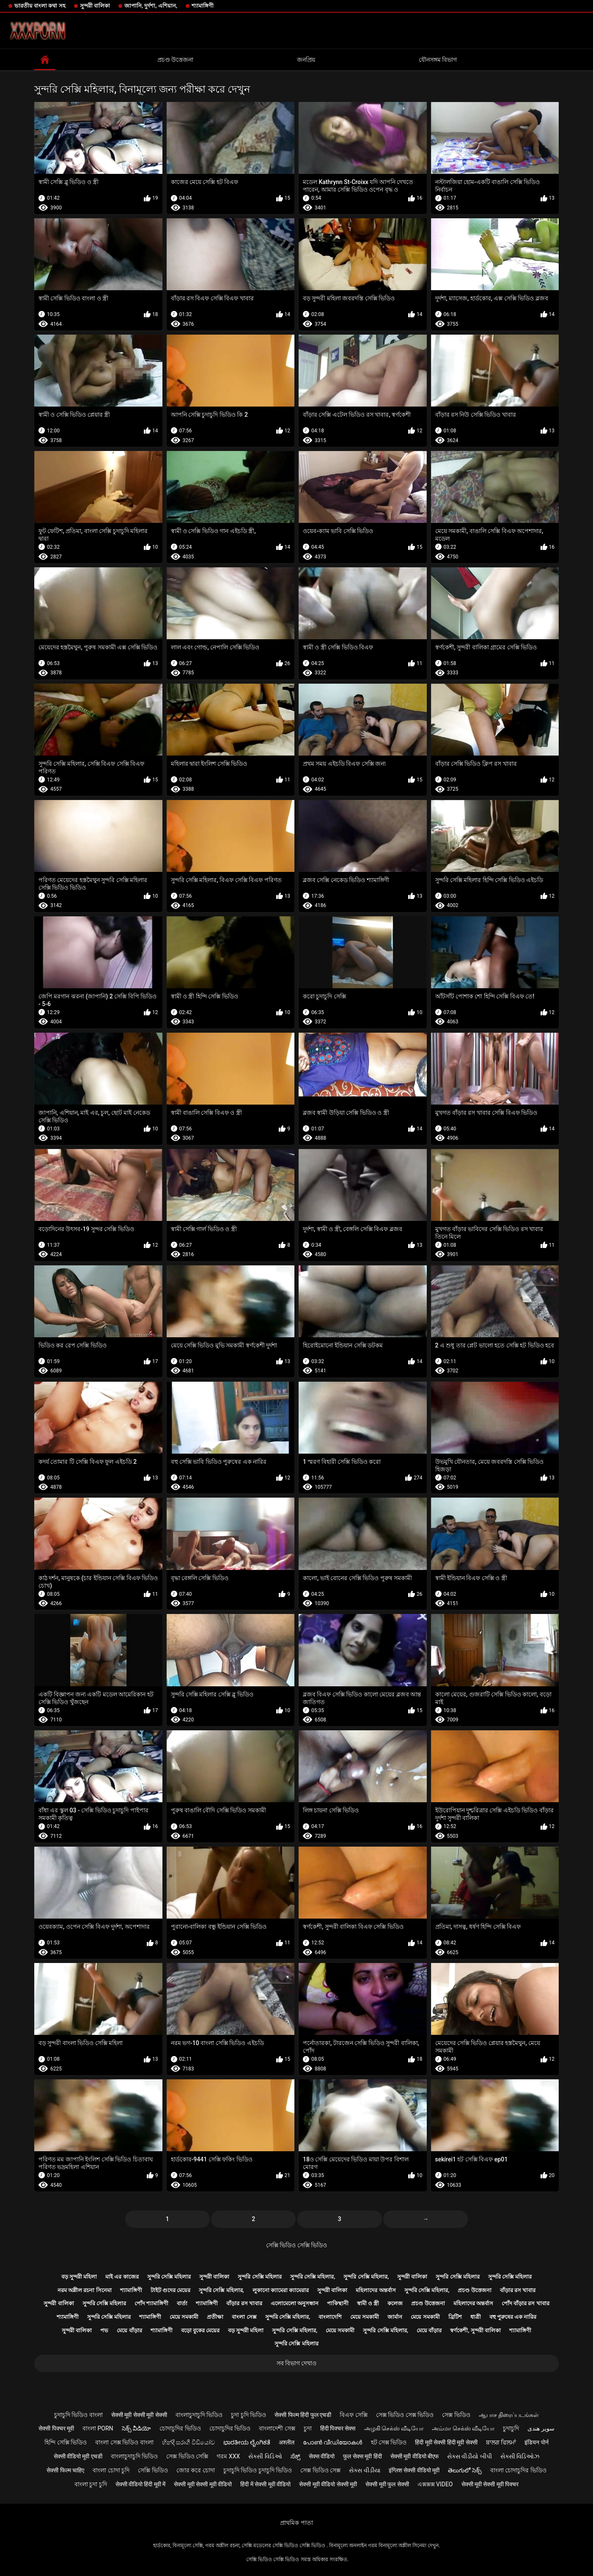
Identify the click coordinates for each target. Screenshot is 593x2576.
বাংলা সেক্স (244, 2317)
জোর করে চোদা (195, 2470)
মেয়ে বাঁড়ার (129, 2330)
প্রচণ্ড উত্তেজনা (175, 59)
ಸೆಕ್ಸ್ (295, 2456)
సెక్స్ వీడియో (136, 2428)
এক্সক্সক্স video (435, 2484)
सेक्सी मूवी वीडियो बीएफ (414, 2456)
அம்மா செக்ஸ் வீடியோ (463, 2428)
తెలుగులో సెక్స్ (464, 2470)
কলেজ (395, 2303)
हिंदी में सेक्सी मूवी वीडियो (265, 2484)
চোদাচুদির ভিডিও (179, 2428)
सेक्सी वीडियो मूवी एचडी (78, 2456)
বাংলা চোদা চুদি (111, 2470)
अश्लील (286, 2442)
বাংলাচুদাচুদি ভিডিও (199, 2414)
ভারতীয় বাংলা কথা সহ (40, 6)
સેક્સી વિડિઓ (265, 2456)
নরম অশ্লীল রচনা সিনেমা (85, 2290)
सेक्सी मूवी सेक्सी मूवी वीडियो (203, 2484)
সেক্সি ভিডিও (152, 2470)
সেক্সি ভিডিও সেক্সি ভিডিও (296, 2245)
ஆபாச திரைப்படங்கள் (509, 2414)
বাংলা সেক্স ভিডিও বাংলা (124, 2442)
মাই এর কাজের (121, 2277)
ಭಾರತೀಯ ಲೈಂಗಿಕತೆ (246, 2442)
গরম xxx (228, 2456)
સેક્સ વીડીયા (364, 2470)
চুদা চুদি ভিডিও (248, 2414)
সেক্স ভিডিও (456, 2414)
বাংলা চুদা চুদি (90, 2484)
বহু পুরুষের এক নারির (513, 2317)
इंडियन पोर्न (536, 2442)
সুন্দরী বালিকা (95, 6)
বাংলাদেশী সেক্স (277, 2428)
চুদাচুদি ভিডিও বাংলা (78, 2414)
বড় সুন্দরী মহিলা (79, 2277)
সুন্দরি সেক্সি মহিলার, (312, 2277)
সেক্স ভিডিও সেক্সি (187, 2456)
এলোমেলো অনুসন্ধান (294, 2303)
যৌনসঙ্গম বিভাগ (438, 59)
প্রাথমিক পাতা (296, 2522)
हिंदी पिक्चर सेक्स (338, 2428)
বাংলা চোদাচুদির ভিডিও (518, 2470)
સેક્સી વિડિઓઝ (519, 2456)
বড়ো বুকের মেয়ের (200, 2330)
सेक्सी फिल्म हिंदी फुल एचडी (303, 2414)
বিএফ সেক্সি (353, 2414)
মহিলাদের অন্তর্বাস (375, 2290)
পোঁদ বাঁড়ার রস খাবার (525, 2303)
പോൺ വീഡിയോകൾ (332, 2442)
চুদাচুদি (511, 2428)
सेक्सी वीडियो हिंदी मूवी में (140, 2484)
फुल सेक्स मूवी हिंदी (362, 2456)
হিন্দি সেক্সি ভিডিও (65, 2442)
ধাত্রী (475, 2317)
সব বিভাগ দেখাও (297, 2363)
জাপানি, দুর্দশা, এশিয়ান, (150, 6)
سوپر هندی (540, 2428)
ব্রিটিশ (455, 2317)
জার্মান (394, 2317)
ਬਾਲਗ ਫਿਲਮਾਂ (501, 2442)
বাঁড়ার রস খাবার (517, 2290)
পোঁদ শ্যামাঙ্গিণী (151, 2303)
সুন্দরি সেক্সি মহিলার (169, 2277)
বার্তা (182, 2303)
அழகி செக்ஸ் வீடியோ (394, 2428)
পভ (104, 2330)
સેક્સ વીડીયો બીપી (469, 2456)
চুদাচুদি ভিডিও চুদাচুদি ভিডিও (257, 2470)
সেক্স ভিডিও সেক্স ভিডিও (405, 2414)
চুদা (308, 2428)
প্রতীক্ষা (215, 2317)
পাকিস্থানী (338, 2303)
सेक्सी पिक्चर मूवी (56, 2428)
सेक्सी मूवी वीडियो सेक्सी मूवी (328, 2484)
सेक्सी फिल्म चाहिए (65, 2470)
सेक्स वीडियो (322, 2456)
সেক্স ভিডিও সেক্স (320, 2470)
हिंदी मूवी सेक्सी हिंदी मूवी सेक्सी (446, 2442)
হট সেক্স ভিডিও (389, 2442)
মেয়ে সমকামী (184, 2317)
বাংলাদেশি (330, 2317)
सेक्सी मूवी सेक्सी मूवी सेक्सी (139, 2414)
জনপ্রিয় (306, 59)
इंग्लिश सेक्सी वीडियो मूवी (414, 2470)
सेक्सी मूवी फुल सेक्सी (387, 2484)
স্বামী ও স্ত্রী (368, 2303)
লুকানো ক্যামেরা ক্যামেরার (281, 2290)
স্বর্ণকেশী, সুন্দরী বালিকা (475, 2330)
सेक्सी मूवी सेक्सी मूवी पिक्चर (490, 2484)
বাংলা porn (97, 2428)
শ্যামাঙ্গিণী (203, 6)
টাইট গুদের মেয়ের (170, 2290)
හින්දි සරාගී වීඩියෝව (188, 2442)
